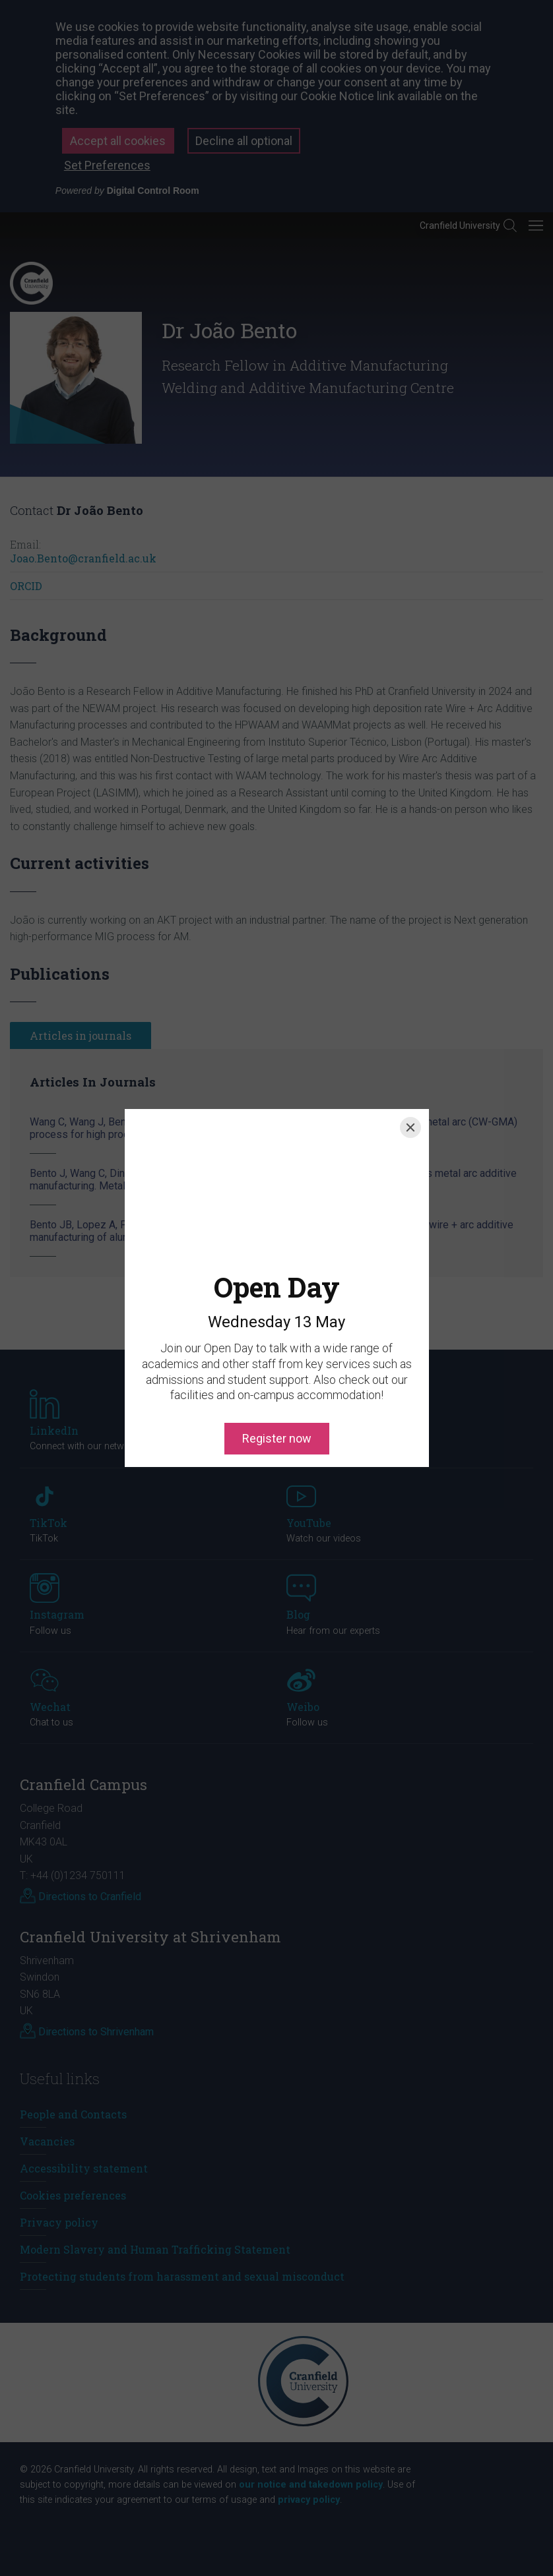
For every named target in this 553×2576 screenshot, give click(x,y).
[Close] (410, 1127)
